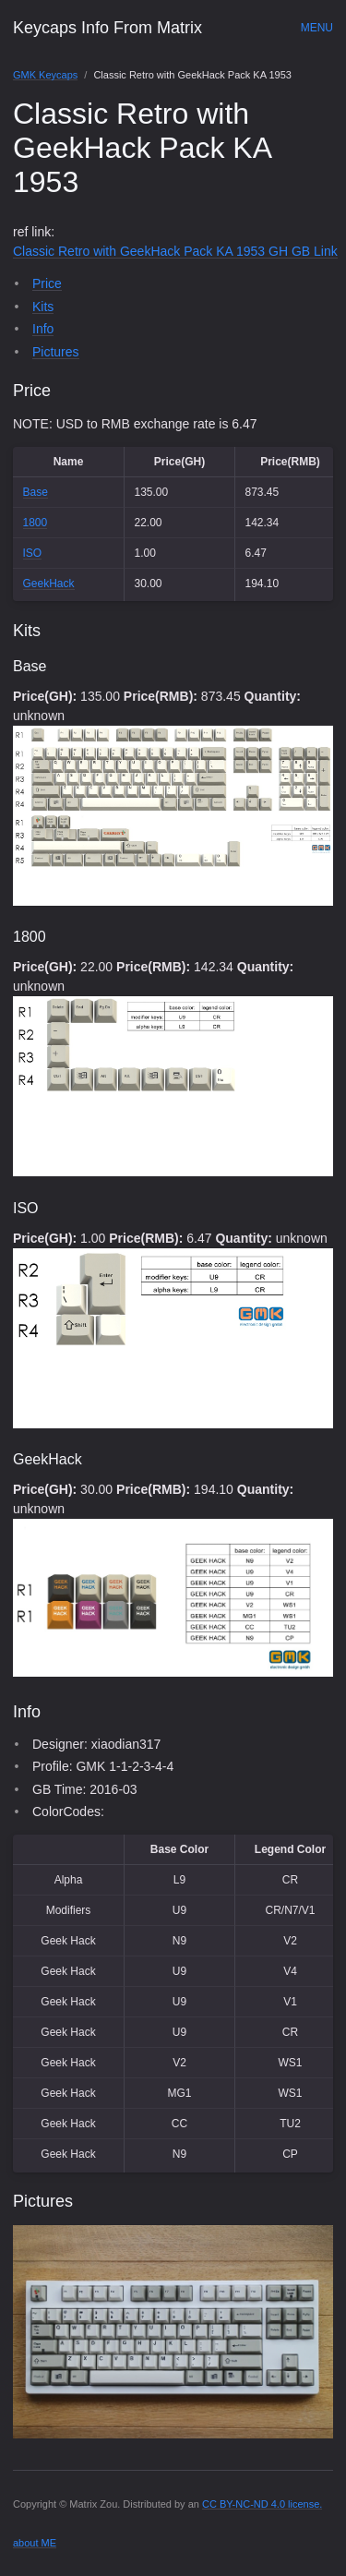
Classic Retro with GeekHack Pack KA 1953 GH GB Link (175, 251)
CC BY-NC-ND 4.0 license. (262, 2504)
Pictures (55, 351)
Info (43, 328)
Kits (43, 306)
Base (35, 492)
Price (47, 283)
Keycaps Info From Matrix (107, 27)
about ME (34, 2542)
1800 (35, 522)
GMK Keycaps (45, 74)
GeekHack (49, 583)
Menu (317, 27)
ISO (32, 553)
